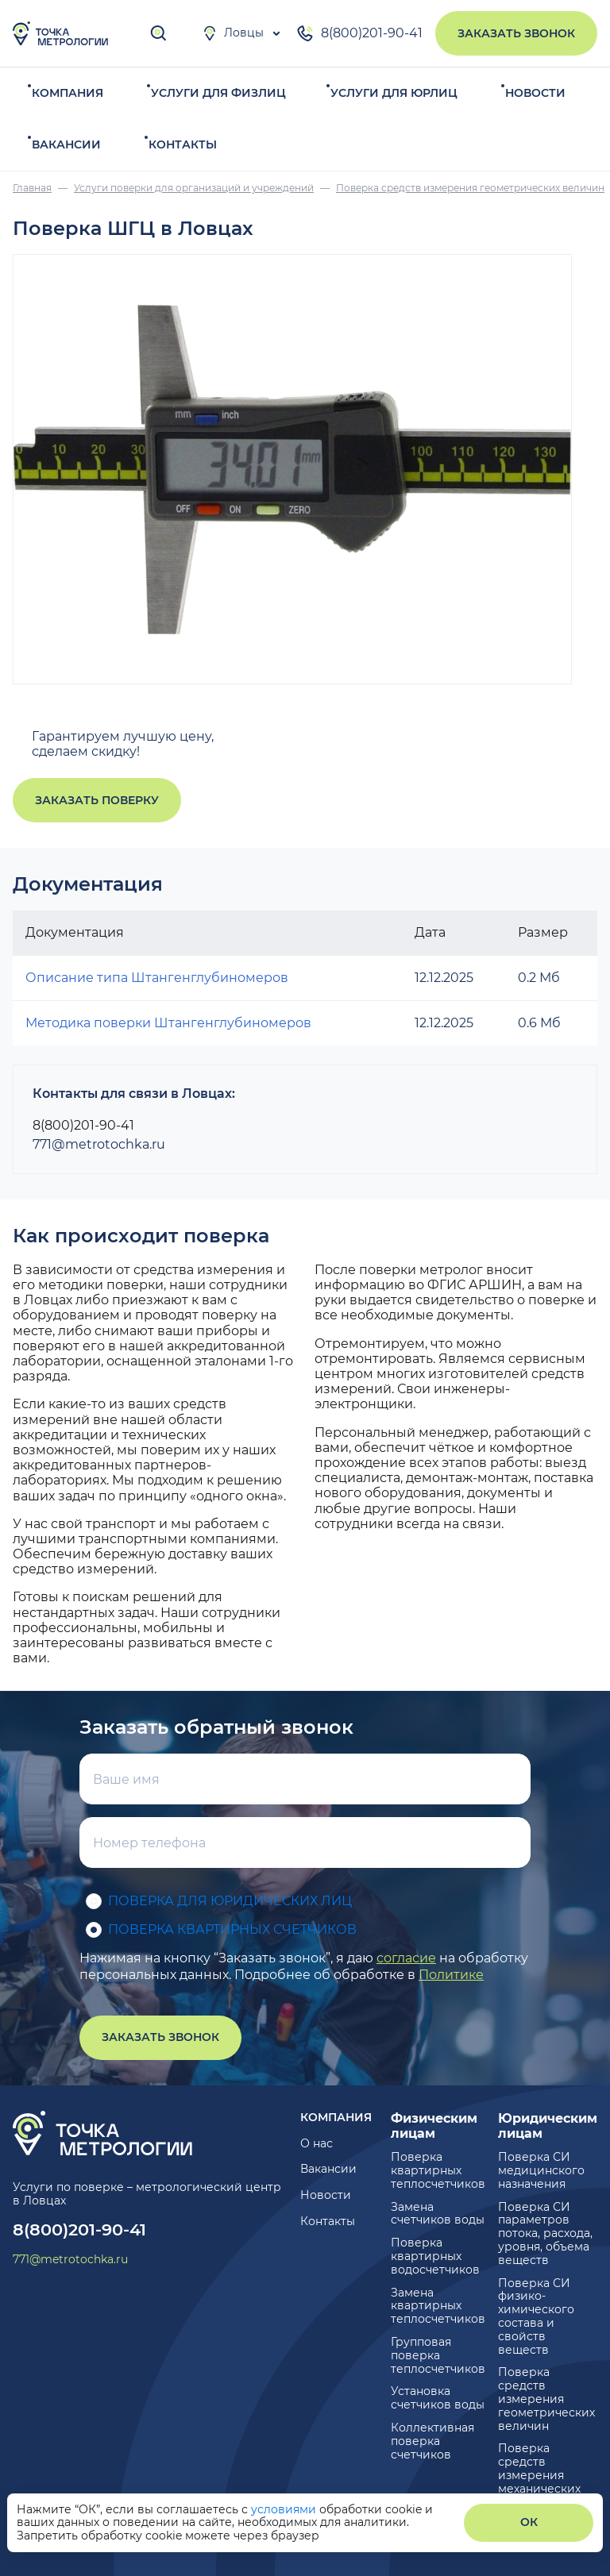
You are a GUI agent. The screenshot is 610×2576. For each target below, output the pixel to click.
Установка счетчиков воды (438, 2398)
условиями (285, 2509)
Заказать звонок (516, 33)
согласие (406, 1958)
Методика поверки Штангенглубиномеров (168, 1022)
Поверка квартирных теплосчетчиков (438, 2170)
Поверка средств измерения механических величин (539, 2475)
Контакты (183, 144)
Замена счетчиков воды (438, 2214)
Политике (451, 1974)
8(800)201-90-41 (359, 33)
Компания (67, 93)
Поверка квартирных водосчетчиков (435, 2256)
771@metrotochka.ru (99, 1144)
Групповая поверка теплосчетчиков (438, 2355)
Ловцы (233, 33)
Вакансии (66, 144)
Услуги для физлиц (218, 93)
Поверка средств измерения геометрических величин (546, 2398)
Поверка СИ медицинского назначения (541, 2170)
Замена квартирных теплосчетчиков (438, 2306)
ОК (529, 2522)
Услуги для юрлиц (394, 93)
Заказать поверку (97, 800)
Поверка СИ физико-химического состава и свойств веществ (536, 2316)
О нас (316, 2143)
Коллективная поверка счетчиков (432, 2441)
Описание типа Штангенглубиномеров (156, 977)
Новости (535, 93)
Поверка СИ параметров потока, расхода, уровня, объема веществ (545, 2233)
